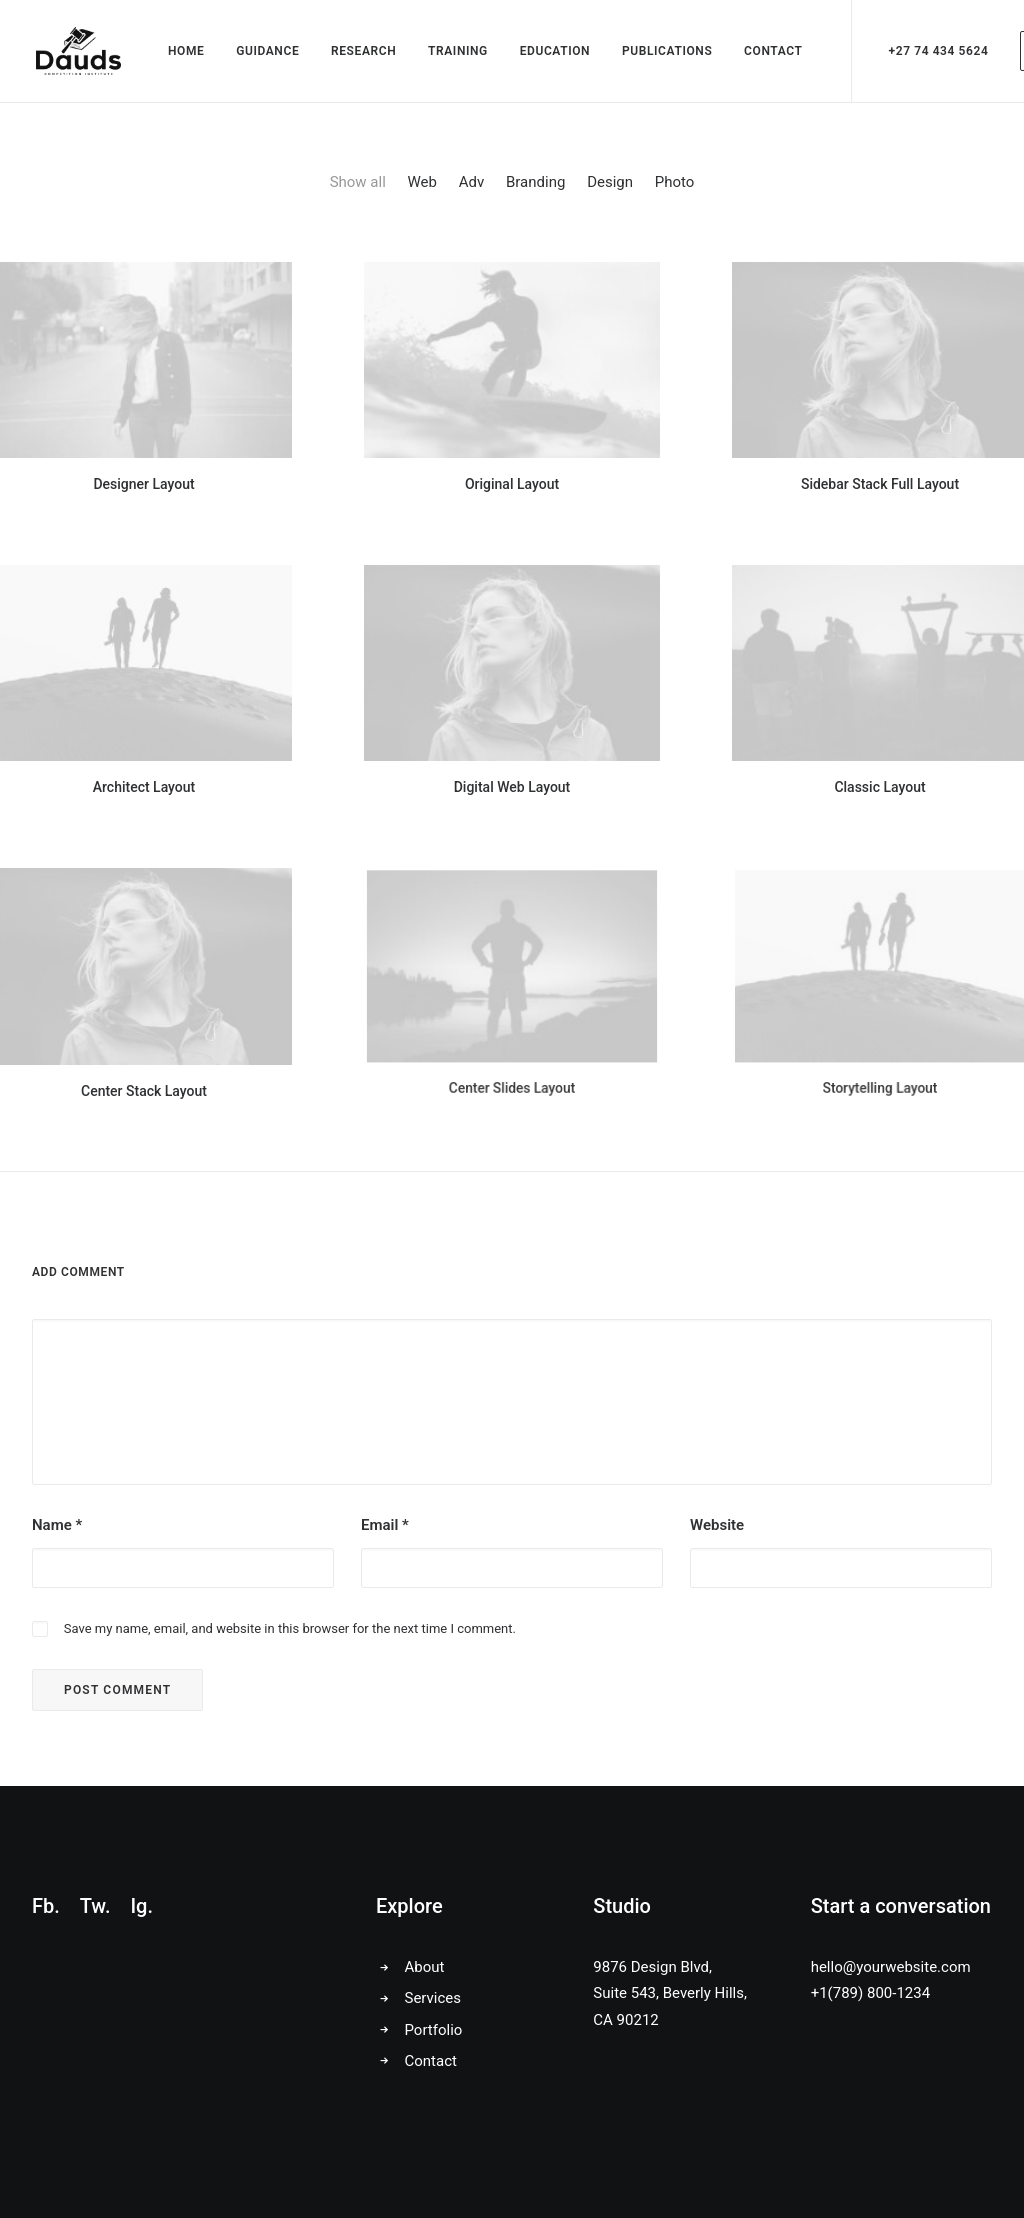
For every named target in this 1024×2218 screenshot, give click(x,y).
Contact (431, 2061)
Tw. (95, 1906)
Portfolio (434, 2030)
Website (717, 1528)
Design (610, 184)
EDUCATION (553, 52)
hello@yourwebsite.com (891, 1967)
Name (57, 1528)
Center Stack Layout (143, 1043)
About (425, 1967)
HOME (184, 52)
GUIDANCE (265, 52)
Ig (138, 1906)
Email (385, 1528)
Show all (358, 184)
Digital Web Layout (511, 763)
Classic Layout (880, 757)
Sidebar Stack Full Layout (879, 481)
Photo (675, 184)
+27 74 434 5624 (936, 52)
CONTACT (771, 52)
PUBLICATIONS (665, 52)
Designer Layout (144, 486)
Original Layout (512, 485)
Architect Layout (143, 780)
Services (433, 1998)
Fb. (46, 1906)
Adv (472, 184)
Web (422, 184)
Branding (535, 184)
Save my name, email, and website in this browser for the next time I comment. (290, 1630)
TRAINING (456, 52)
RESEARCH (361, 52)
